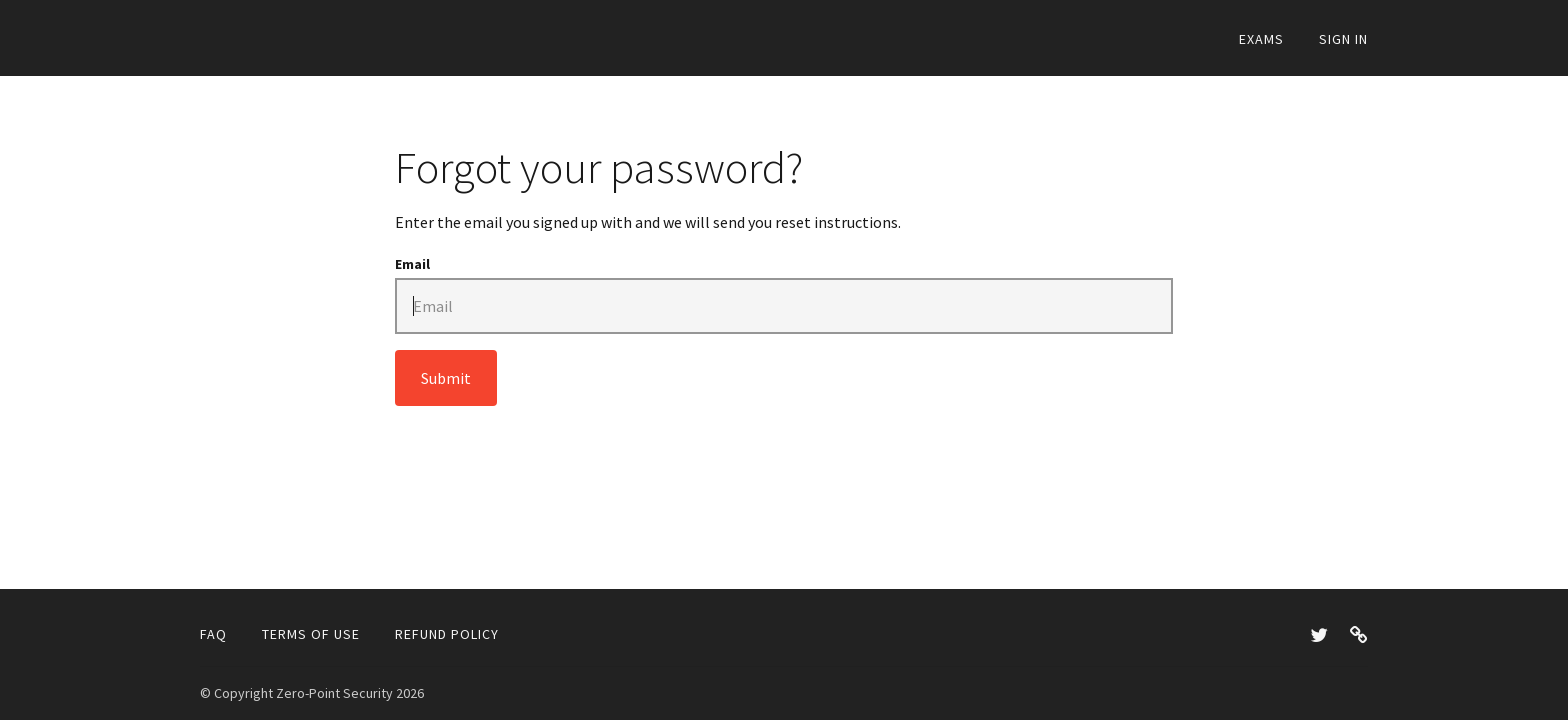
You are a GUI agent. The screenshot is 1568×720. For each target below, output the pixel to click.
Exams (1261, 39)
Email (412, 264)
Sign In (1343, 39)
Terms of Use (311, 634)
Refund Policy (447, 634)
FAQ (213, 634)
